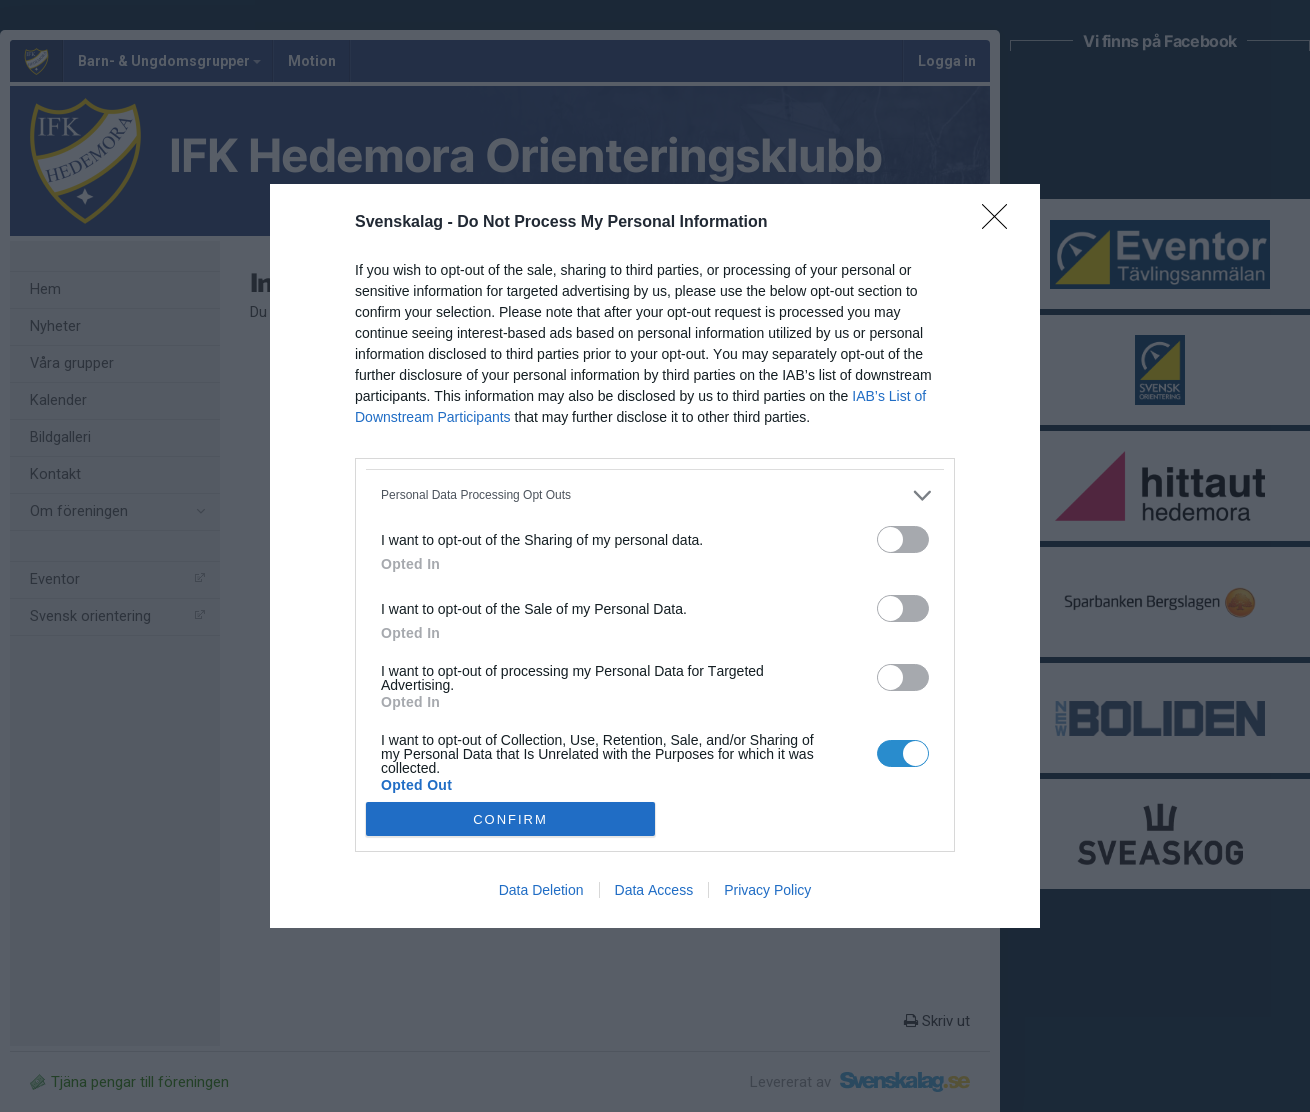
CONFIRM (510, 819)
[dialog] (655, 556)
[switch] (903, 539)
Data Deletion (541, 890)
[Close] (1001, 223)
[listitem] (655, 495)
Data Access (654, 890)
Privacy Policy (767, 890)
